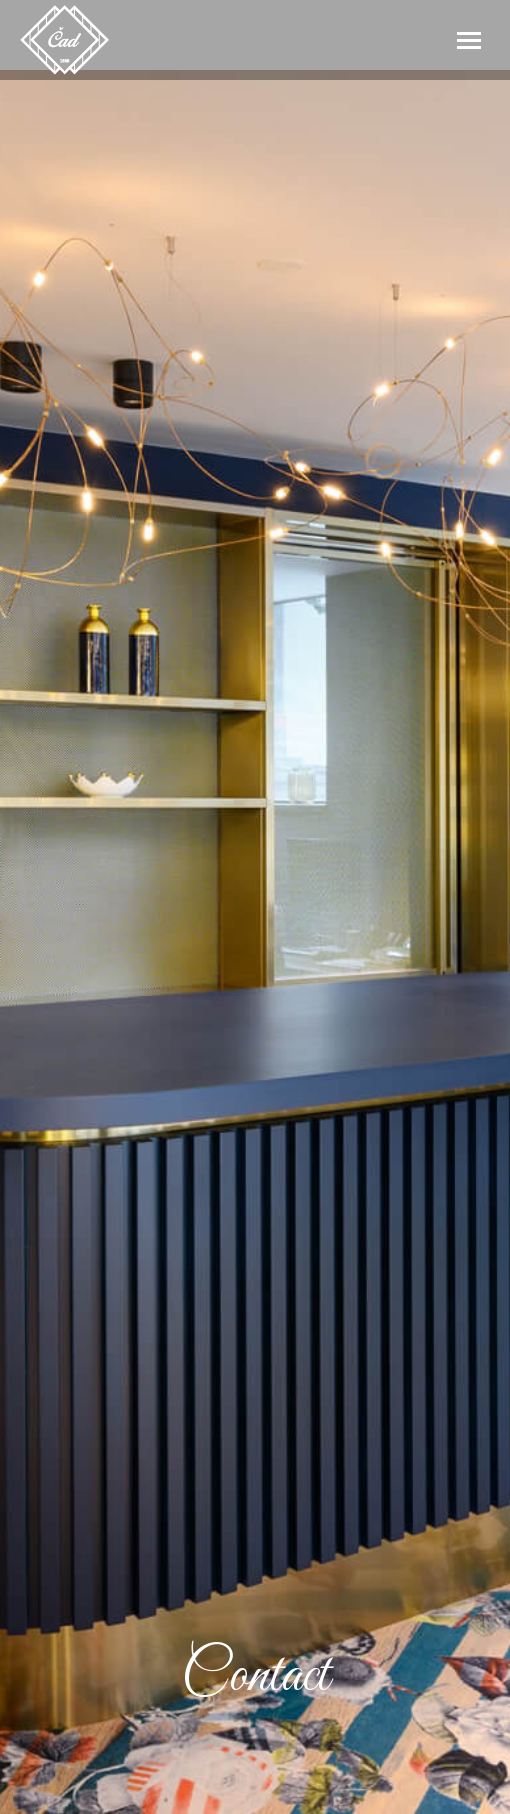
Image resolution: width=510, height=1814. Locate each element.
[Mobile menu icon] (469, 40)
